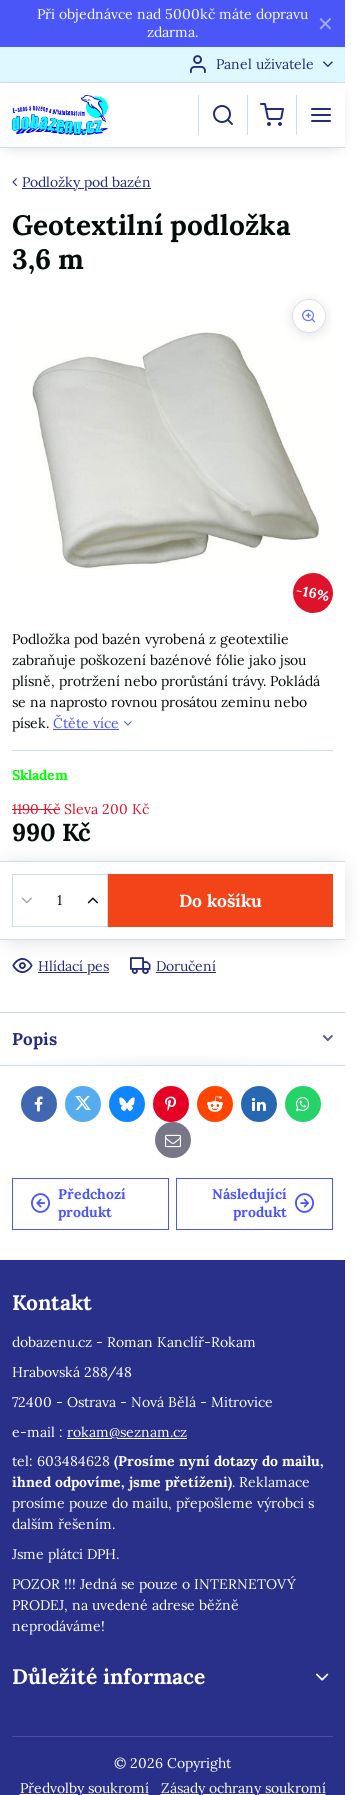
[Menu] (321, 115)
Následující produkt (263, 1203)
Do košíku (220, 900)
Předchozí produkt (78, 1203)
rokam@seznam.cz (127, 1432)
